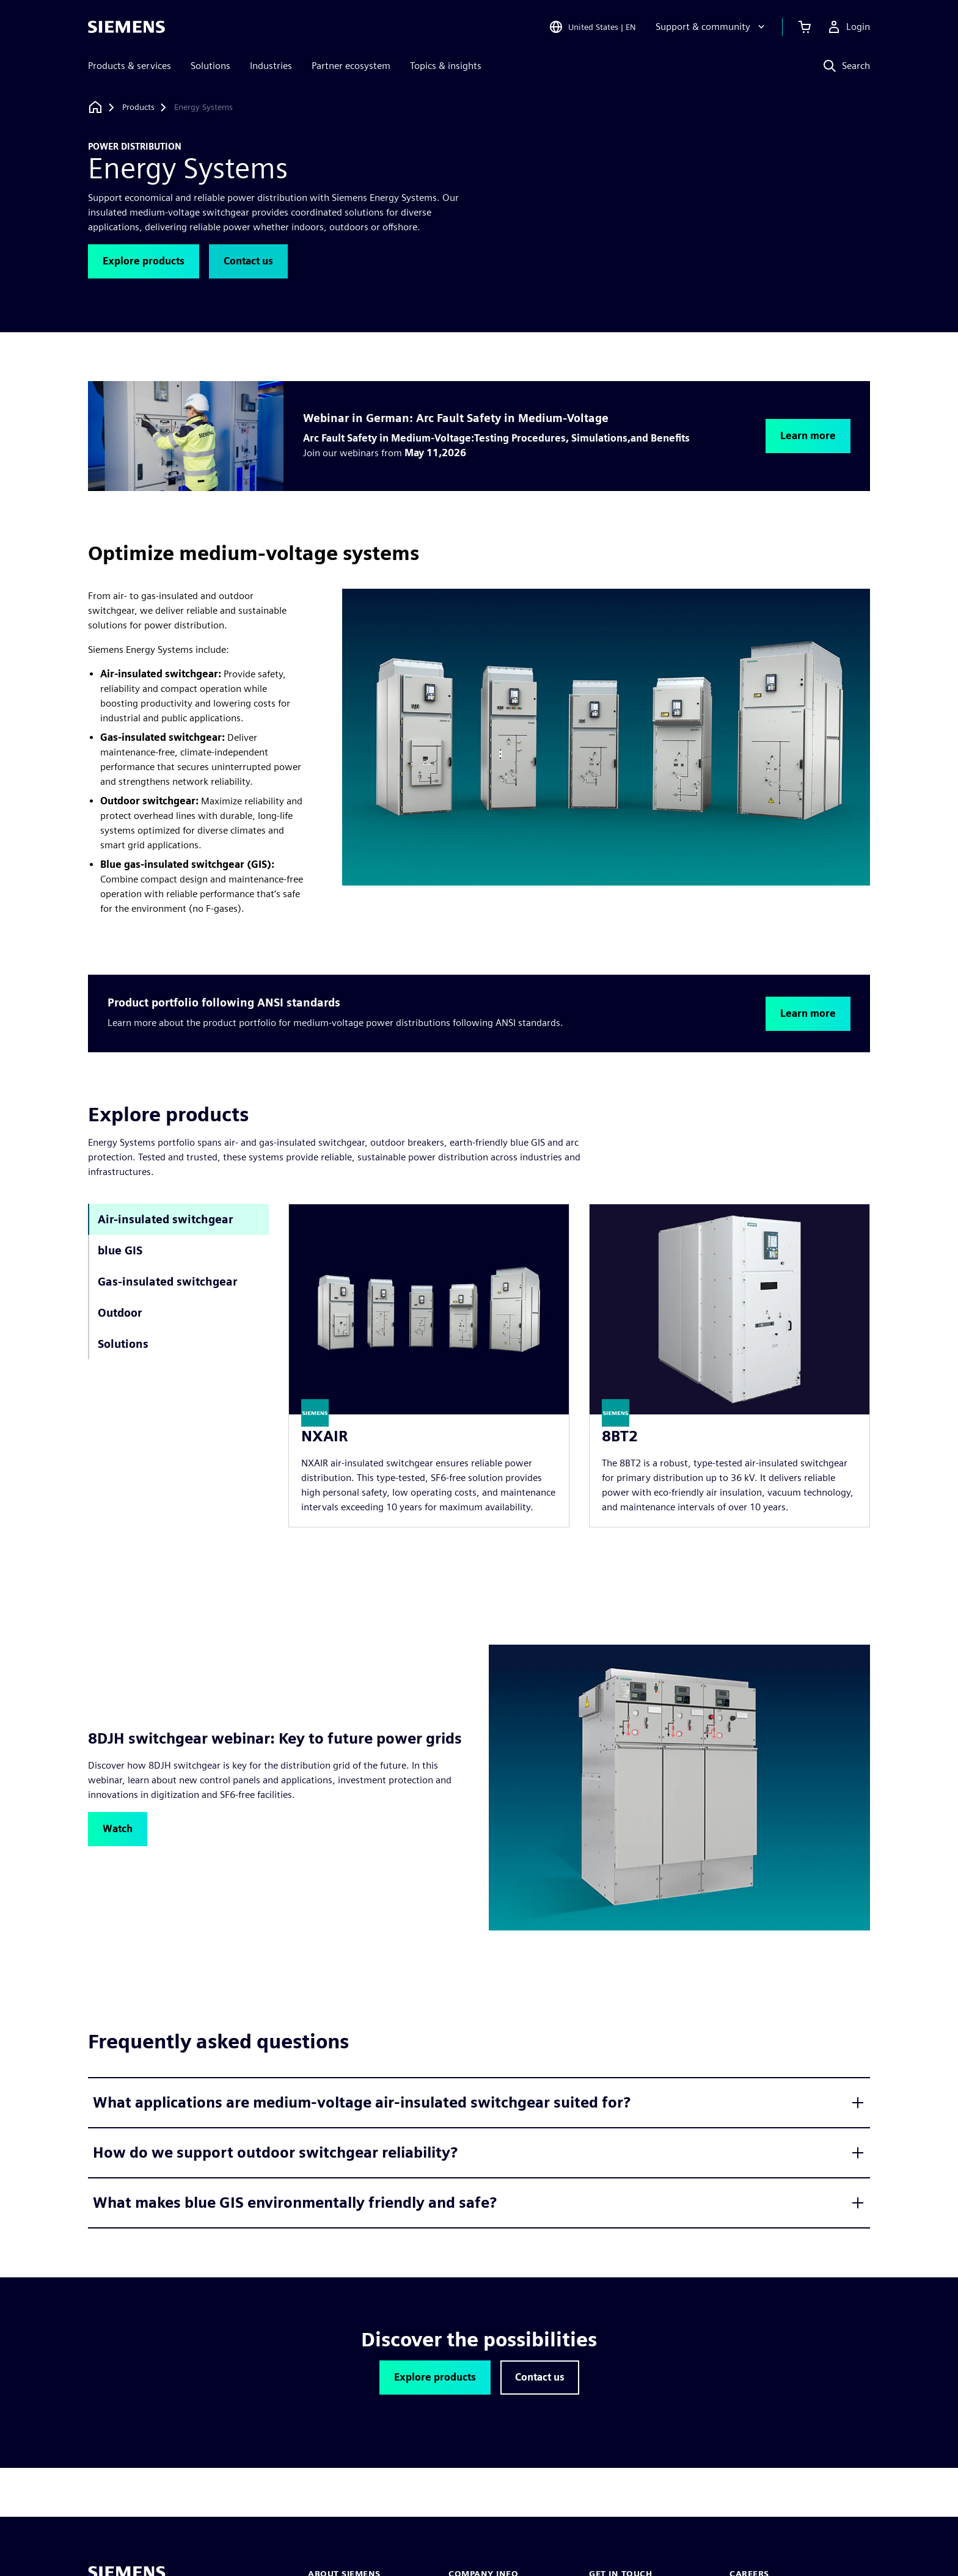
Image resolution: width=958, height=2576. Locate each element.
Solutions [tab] (123, 1343)
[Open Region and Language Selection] (592, 27)
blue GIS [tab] (120, 1250)
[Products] (138, 107)
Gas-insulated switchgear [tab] (167, 1281)
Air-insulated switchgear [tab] (165, 1219)
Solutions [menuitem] (210, 65)
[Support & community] (711, 27)
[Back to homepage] (95, 107)
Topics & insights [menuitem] (445, 65)
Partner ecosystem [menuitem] (351, 65)
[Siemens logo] (126, 27)
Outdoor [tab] (120, 1312)
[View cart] (804, 27)
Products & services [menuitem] (129, 65)
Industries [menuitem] (271, 65)
